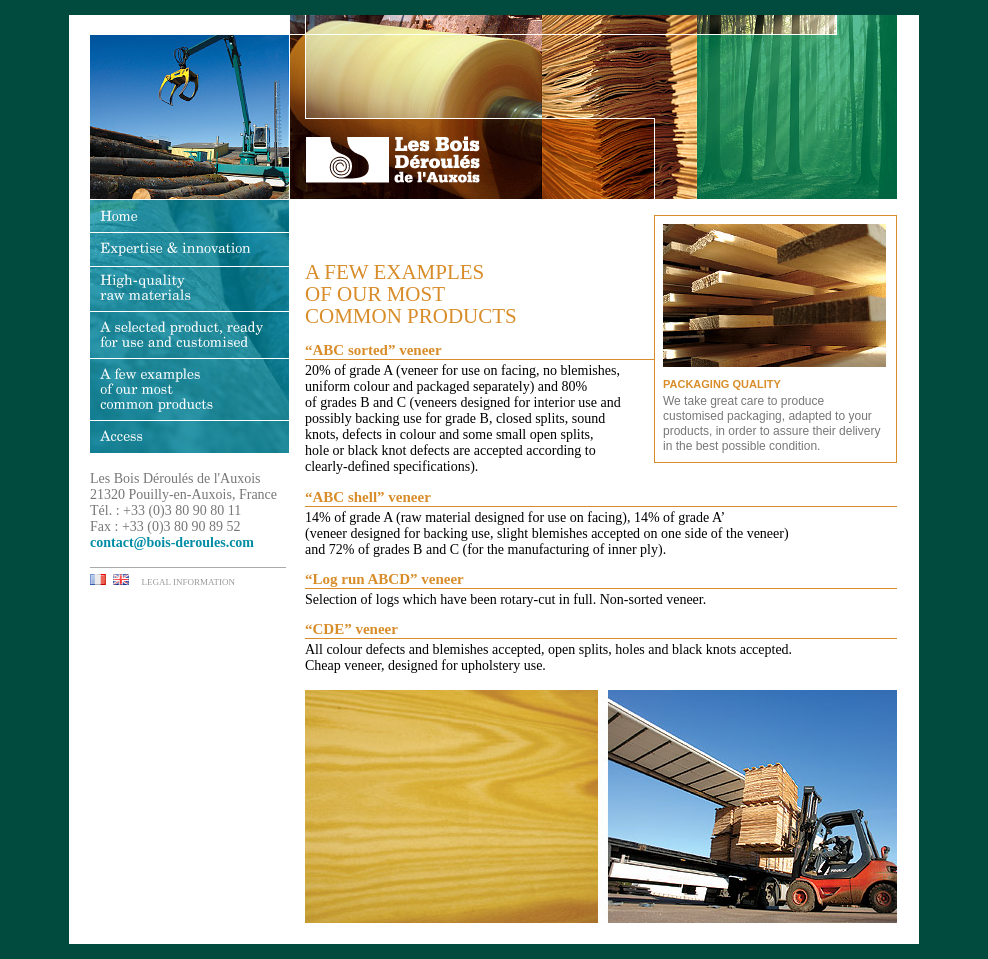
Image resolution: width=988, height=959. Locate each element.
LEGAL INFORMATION (188, 582)
